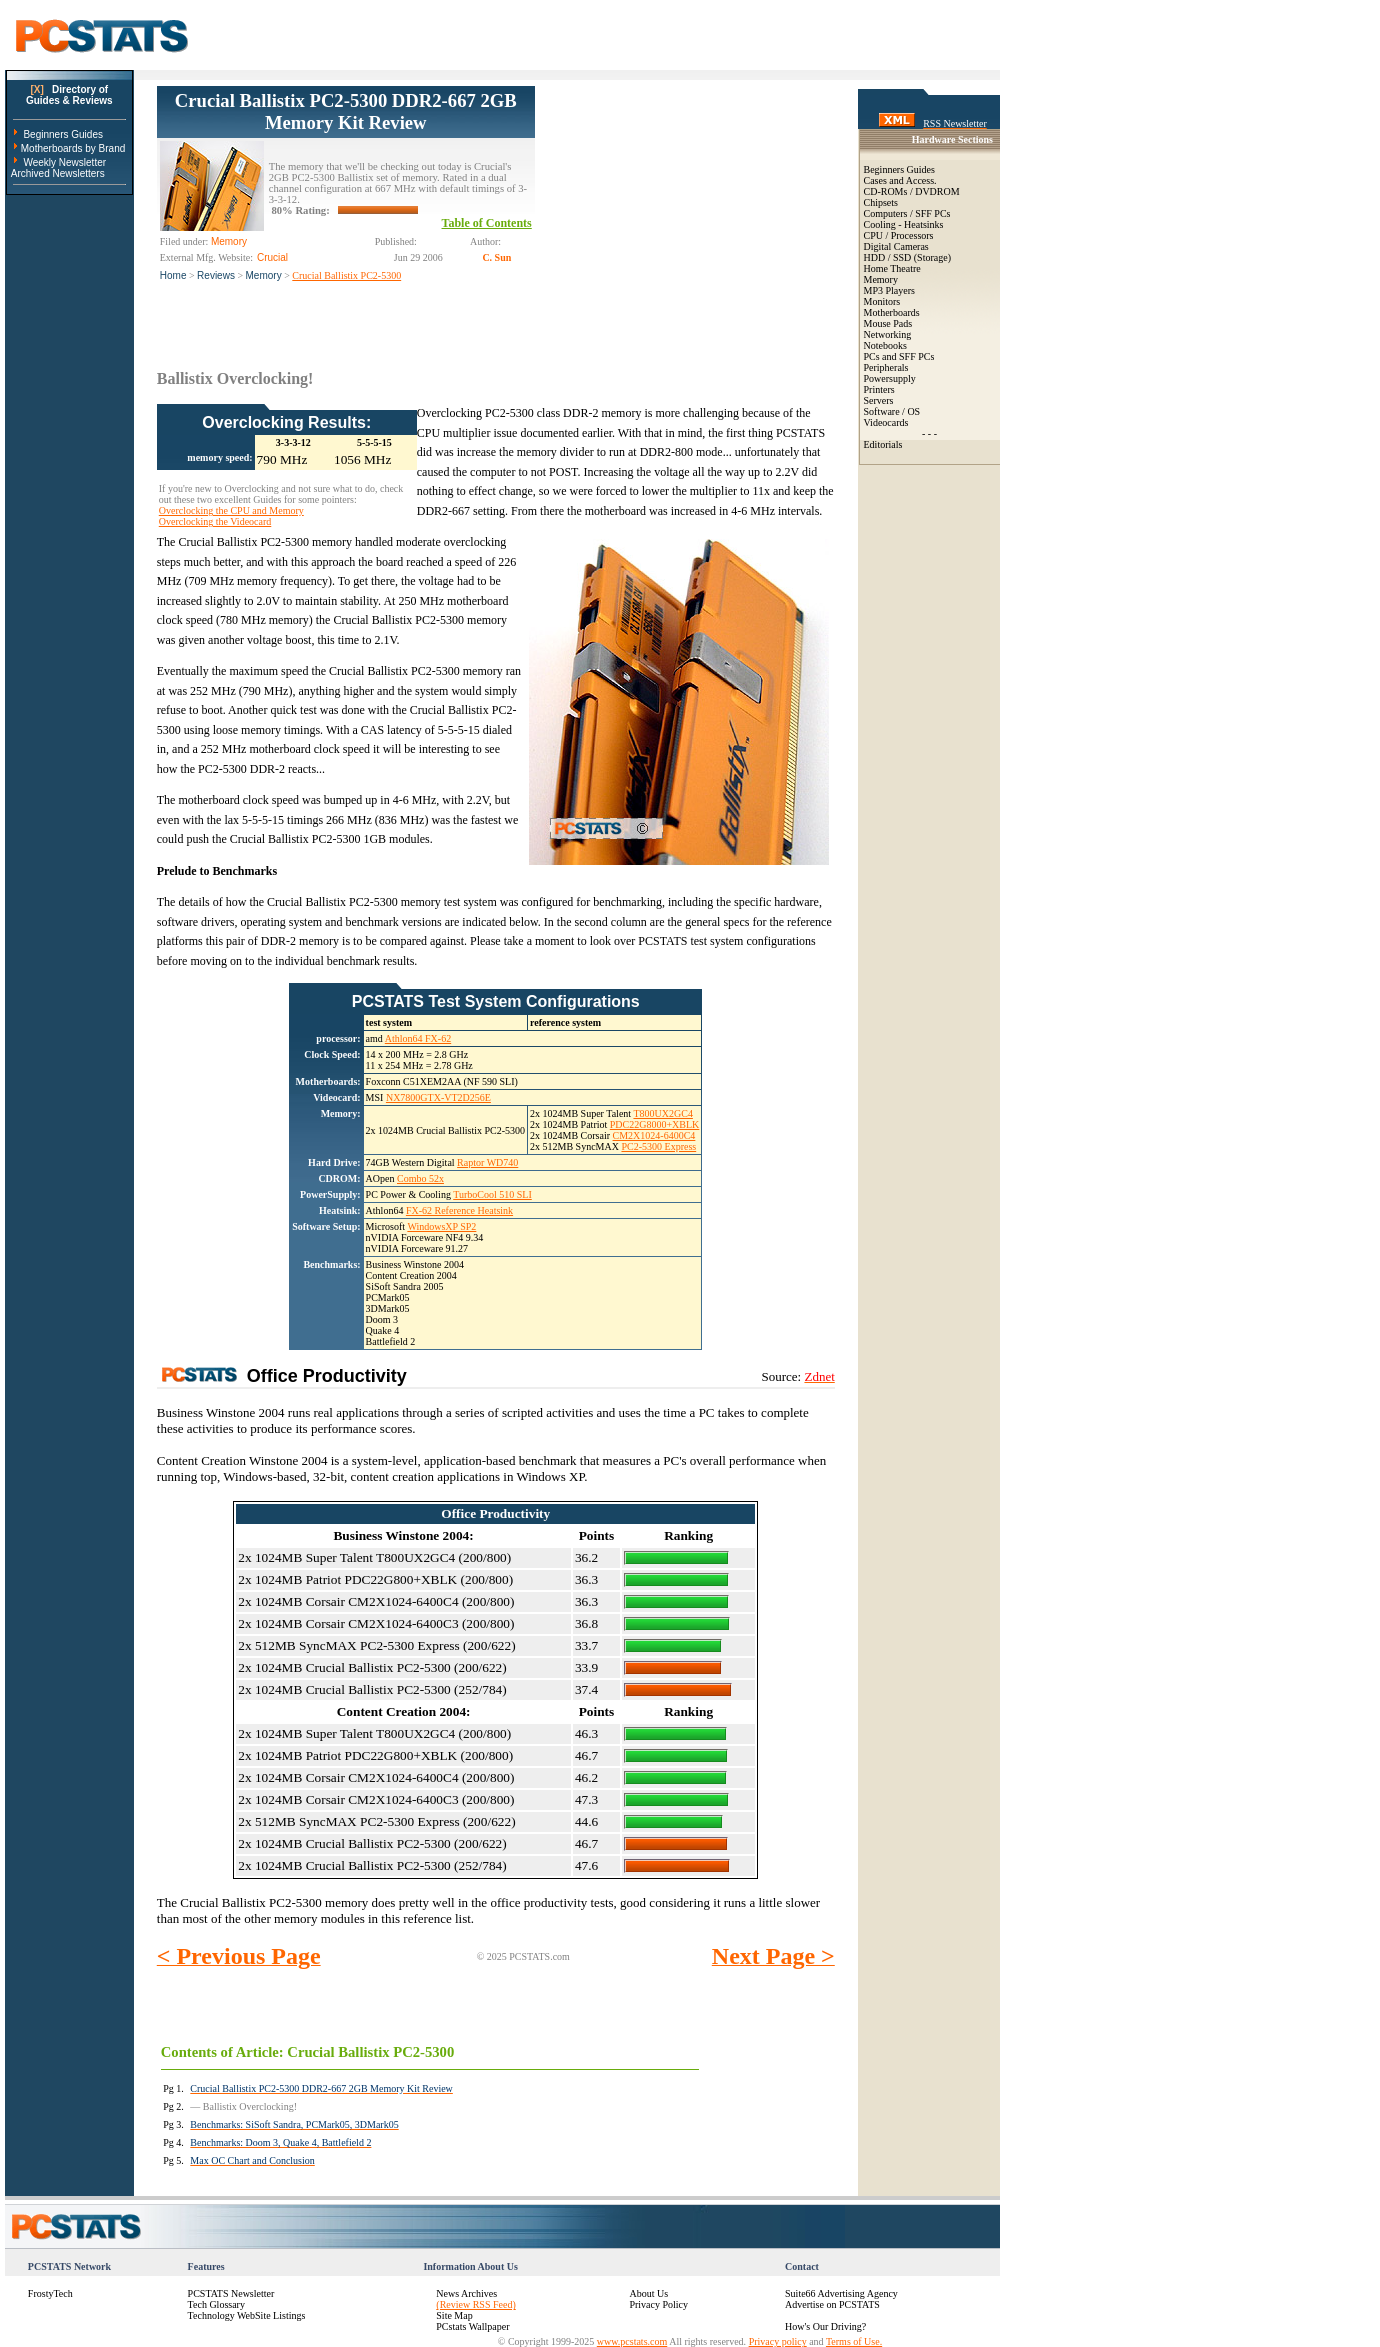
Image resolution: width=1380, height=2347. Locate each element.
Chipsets (881, 202)
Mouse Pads (888, 323)
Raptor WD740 (487, 1162)
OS (913, 411)
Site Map (454, 2315)
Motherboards (892, 312)
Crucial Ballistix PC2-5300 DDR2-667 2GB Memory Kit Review (346, 111)
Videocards (886, 422)
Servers (879, 400)
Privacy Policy (658, 2304)
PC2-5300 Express (658, 1146)
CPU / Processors (899, 235)
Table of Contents (487, 223)
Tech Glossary (216, 2304)
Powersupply (890, 378)
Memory (264, 275)
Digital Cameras (896, 246)
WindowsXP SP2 (441, 1226)
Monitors (882, 301)
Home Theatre (892, 268)
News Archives (466, 2293)
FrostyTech (50, 2293)
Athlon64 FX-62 (418, 1038)
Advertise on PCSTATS (832, 2304)
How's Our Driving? (825, 2326)
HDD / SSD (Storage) (908, 257)
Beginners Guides (63, 134)
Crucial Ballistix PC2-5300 (346, 275)
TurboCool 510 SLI (492, 1194)
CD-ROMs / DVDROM (912, 191)
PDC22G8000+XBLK (655, 1124)
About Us (648, 2293)
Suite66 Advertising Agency (841, 2293)
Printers (879, 389)
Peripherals (886, 367)
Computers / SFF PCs (907, 213)
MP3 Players (889, 290)
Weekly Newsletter (64, 162)
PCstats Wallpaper (472, 2326)
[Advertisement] (685, 211)
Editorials (883, 444)
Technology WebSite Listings (247, 2315)
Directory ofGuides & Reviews (69, 95)
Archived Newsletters (58, 173)
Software (882, 411)
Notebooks (885, 345)
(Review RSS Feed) (475, 2304)
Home (173, 275)
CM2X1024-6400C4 (654, 1135)
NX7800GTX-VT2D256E (438, 1097)
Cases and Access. (900, 180)
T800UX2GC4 (662, 1113)
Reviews (216, 275)
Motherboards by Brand (73, 148)
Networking (888, 334)
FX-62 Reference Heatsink (459, 1210)
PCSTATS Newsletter (231, 2293)
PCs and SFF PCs (899, 356)
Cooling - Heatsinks (904, 224)
